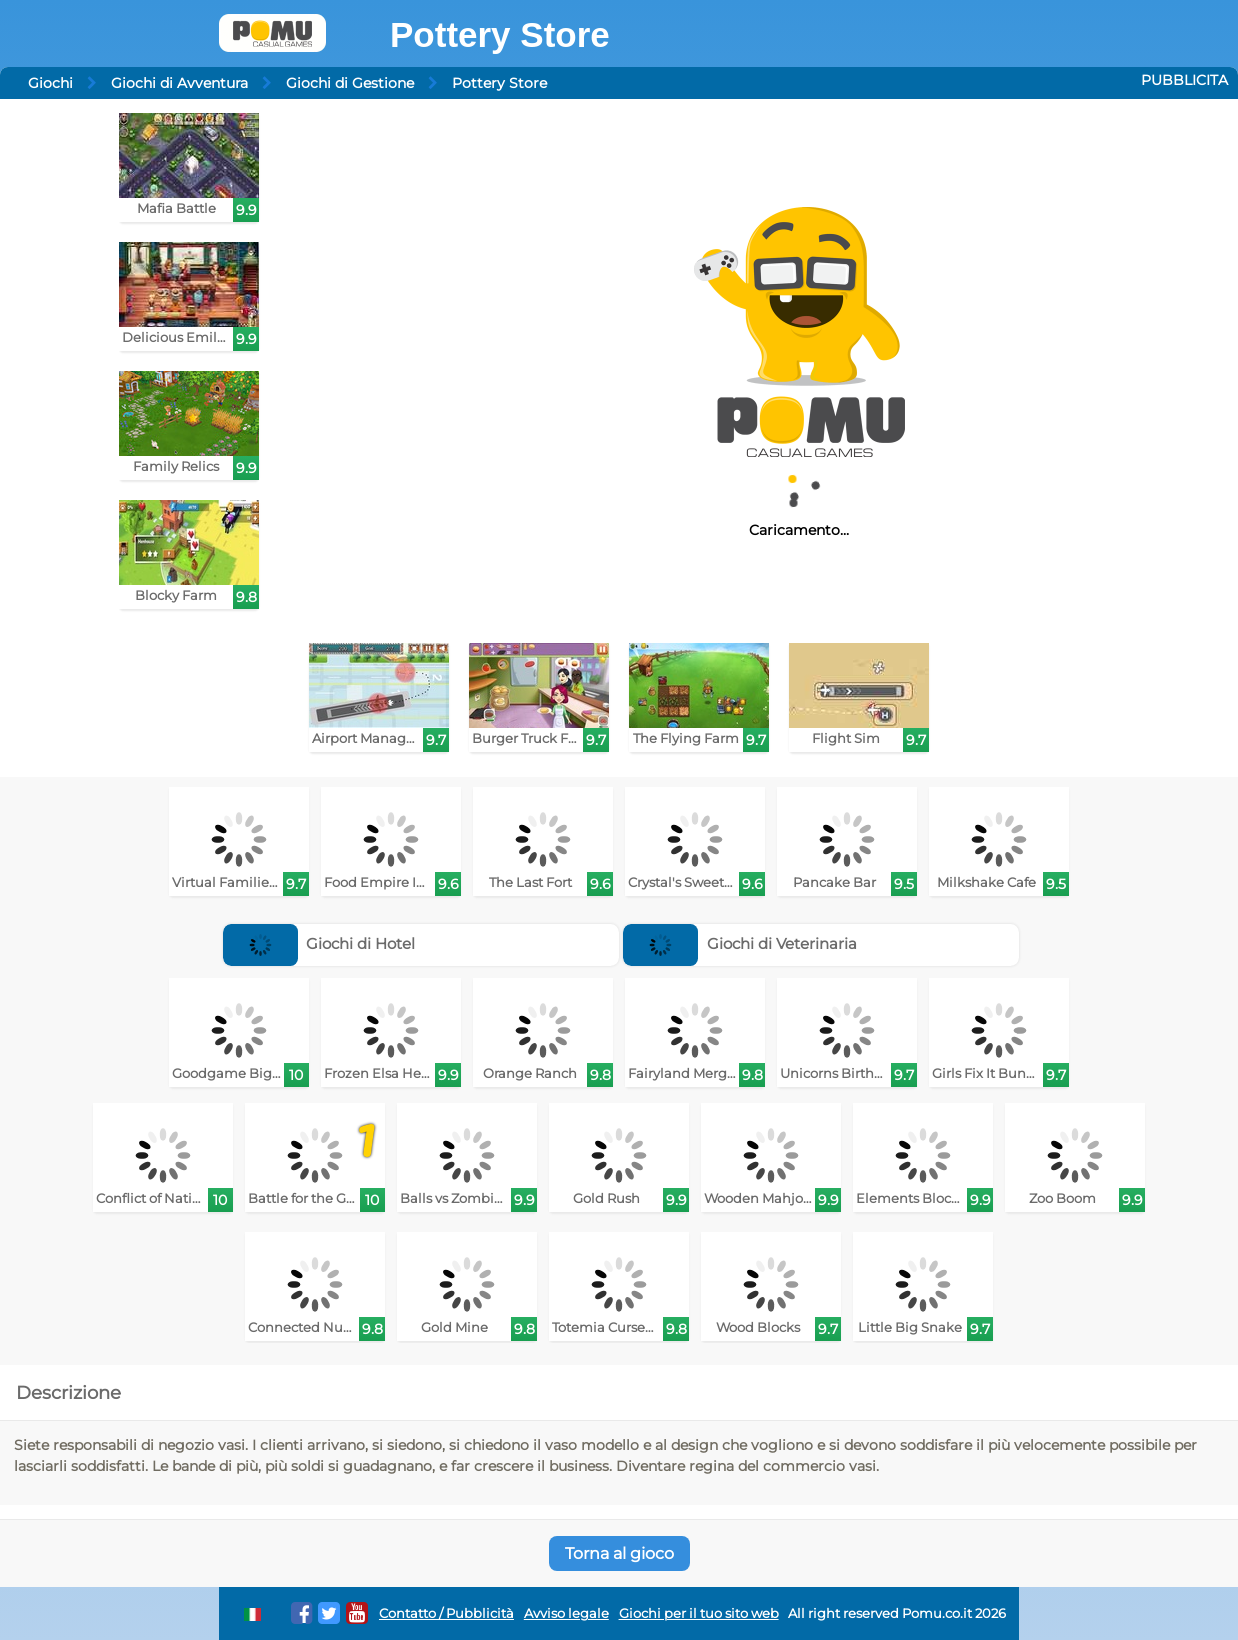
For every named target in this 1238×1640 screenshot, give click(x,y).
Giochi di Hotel (319, 943)
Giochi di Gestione (350, 83)
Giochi (50, 83)
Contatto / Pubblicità (446, 1613)
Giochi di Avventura (179, 83)
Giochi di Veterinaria (740, 943)
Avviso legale (566, 1613)
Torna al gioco (619, 1553)
